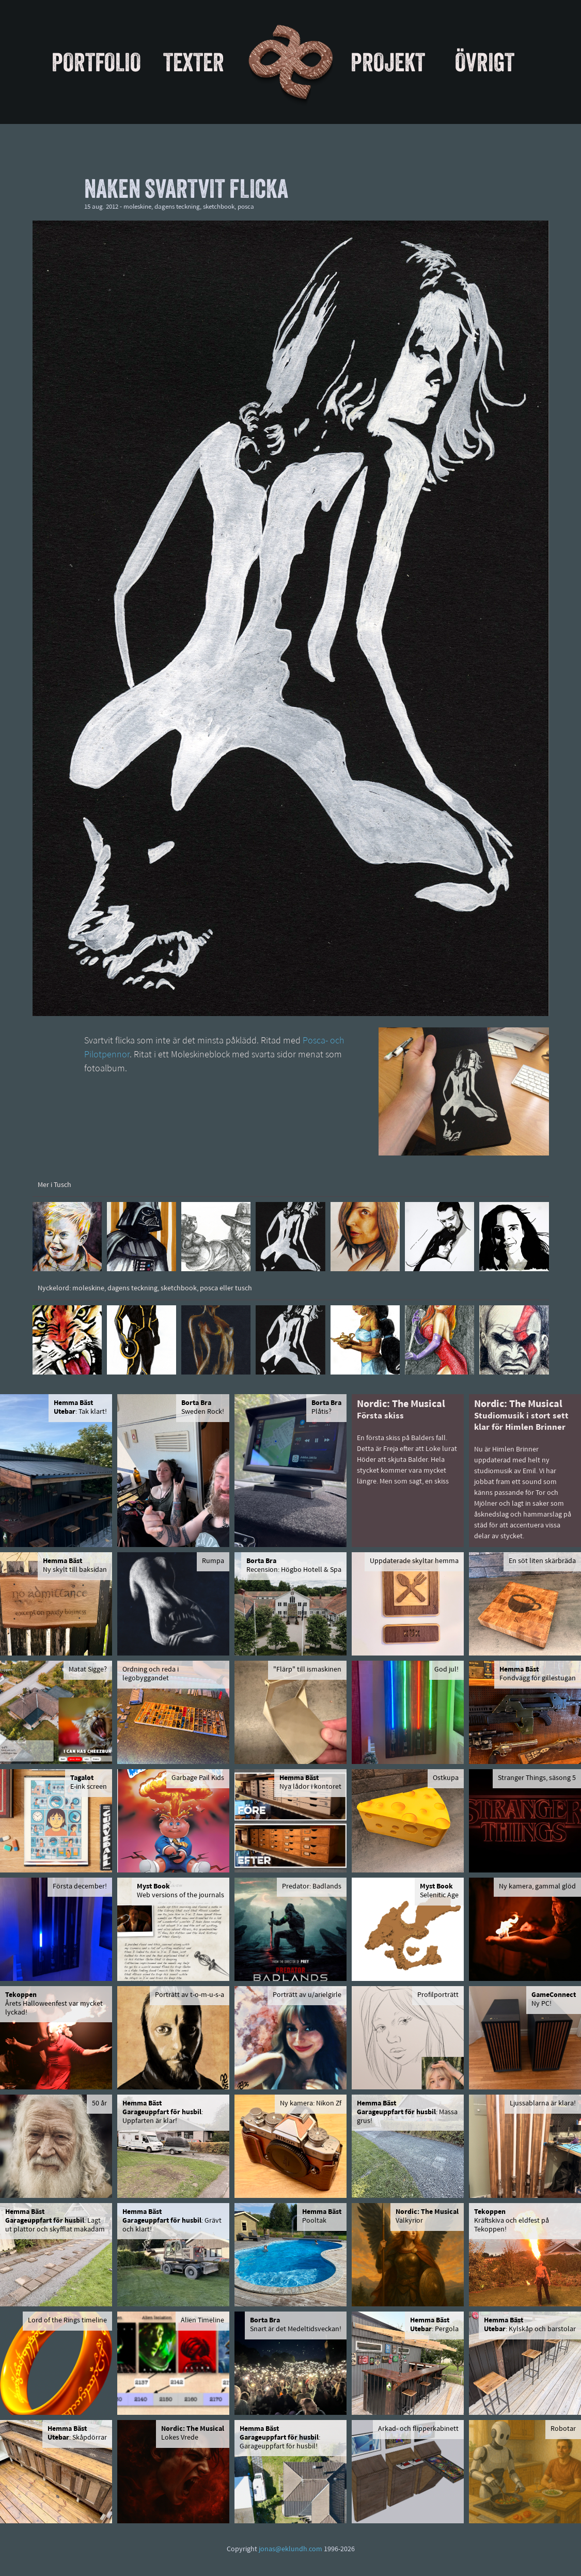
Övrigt (484, 62)
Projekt (388, 62)
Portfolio (96, 62)
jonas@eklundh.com (290, 2549)
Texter (193, 62)
